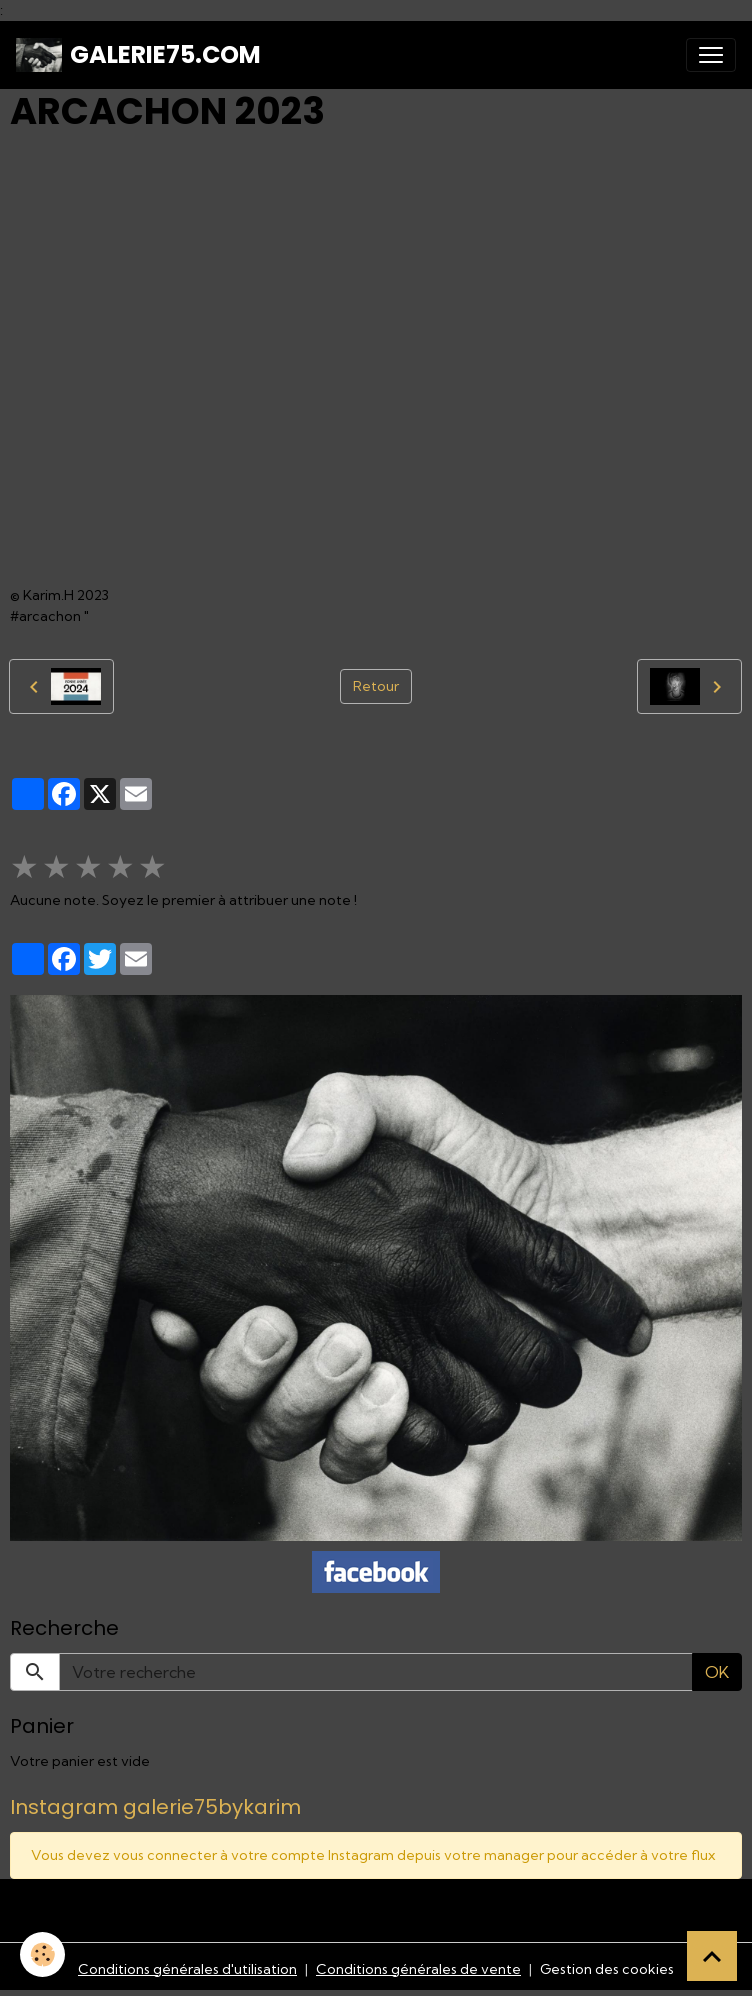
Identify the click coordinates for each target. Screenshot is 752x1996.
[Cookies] (42, 1954)
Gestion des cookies (607, 1969)
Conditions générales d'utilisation (187, 1969)
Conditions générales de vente (418, 1969)
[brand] (138, 55)
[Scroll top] (712, 1956)
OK (717, 1672)
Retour (376, 686)
